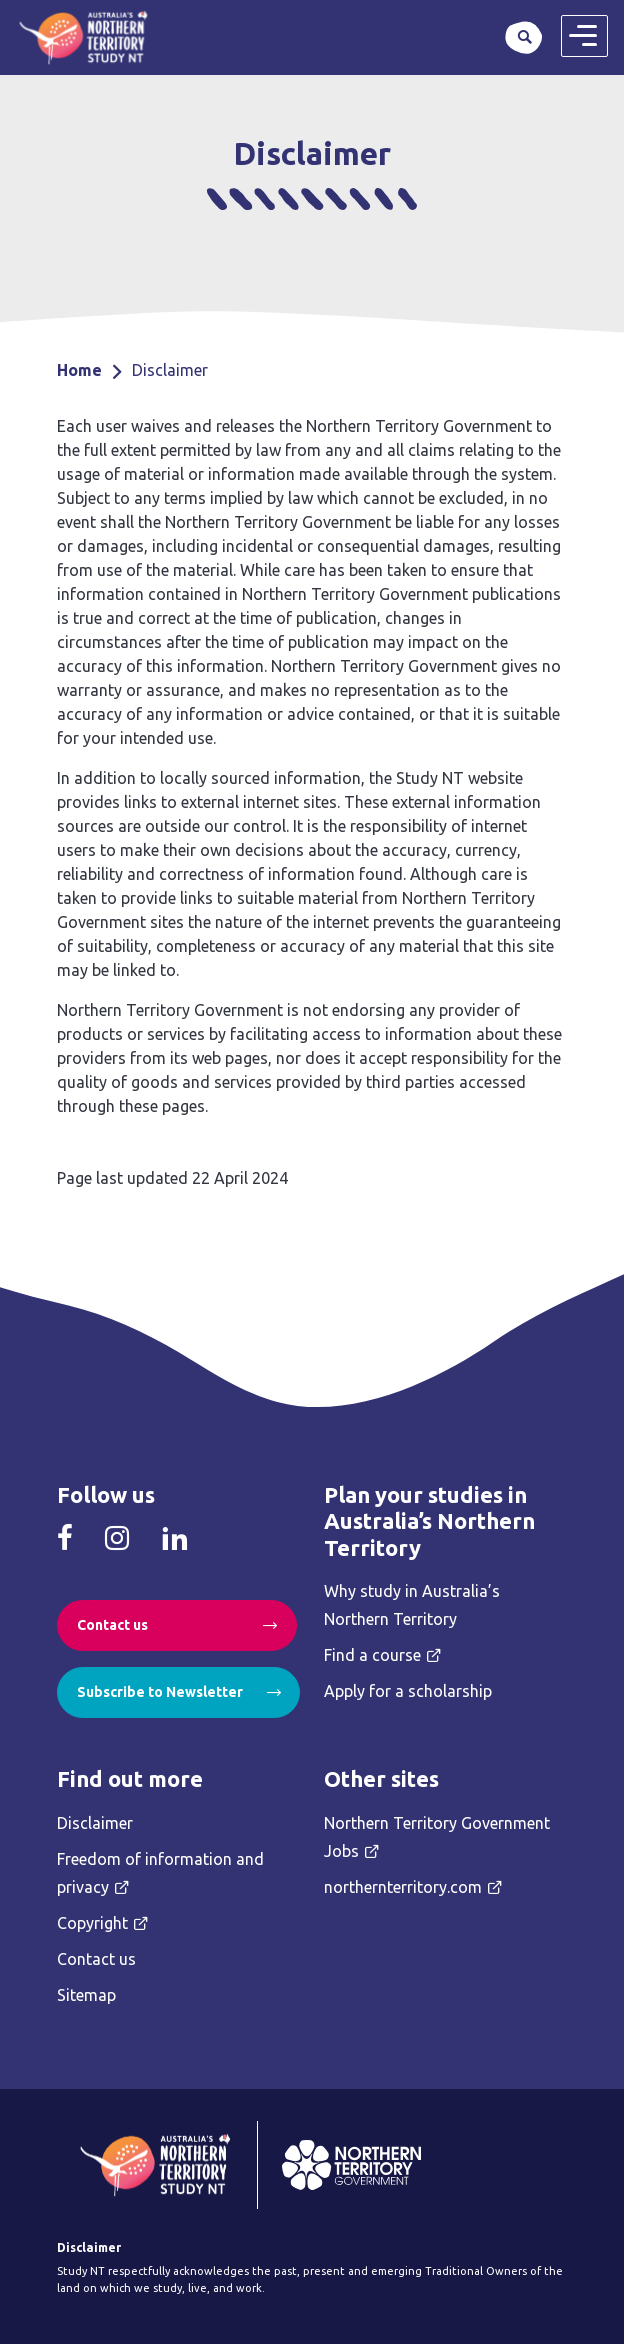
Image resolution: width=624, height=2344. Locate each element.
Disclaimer (95, 1823)
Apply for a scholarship (408, 1691)
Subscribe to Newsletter (160, 1692)
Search (524, 37)
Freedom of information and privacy (160, 1873)
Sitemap (86, 1995)
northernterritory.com (403, 1887)
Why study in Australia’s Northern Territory (412, 1605)
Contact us (112, 1625)
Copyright (92, 1923)
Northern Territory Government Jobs (437, 1837)
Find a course (372, 1655)
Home (79, 370)
